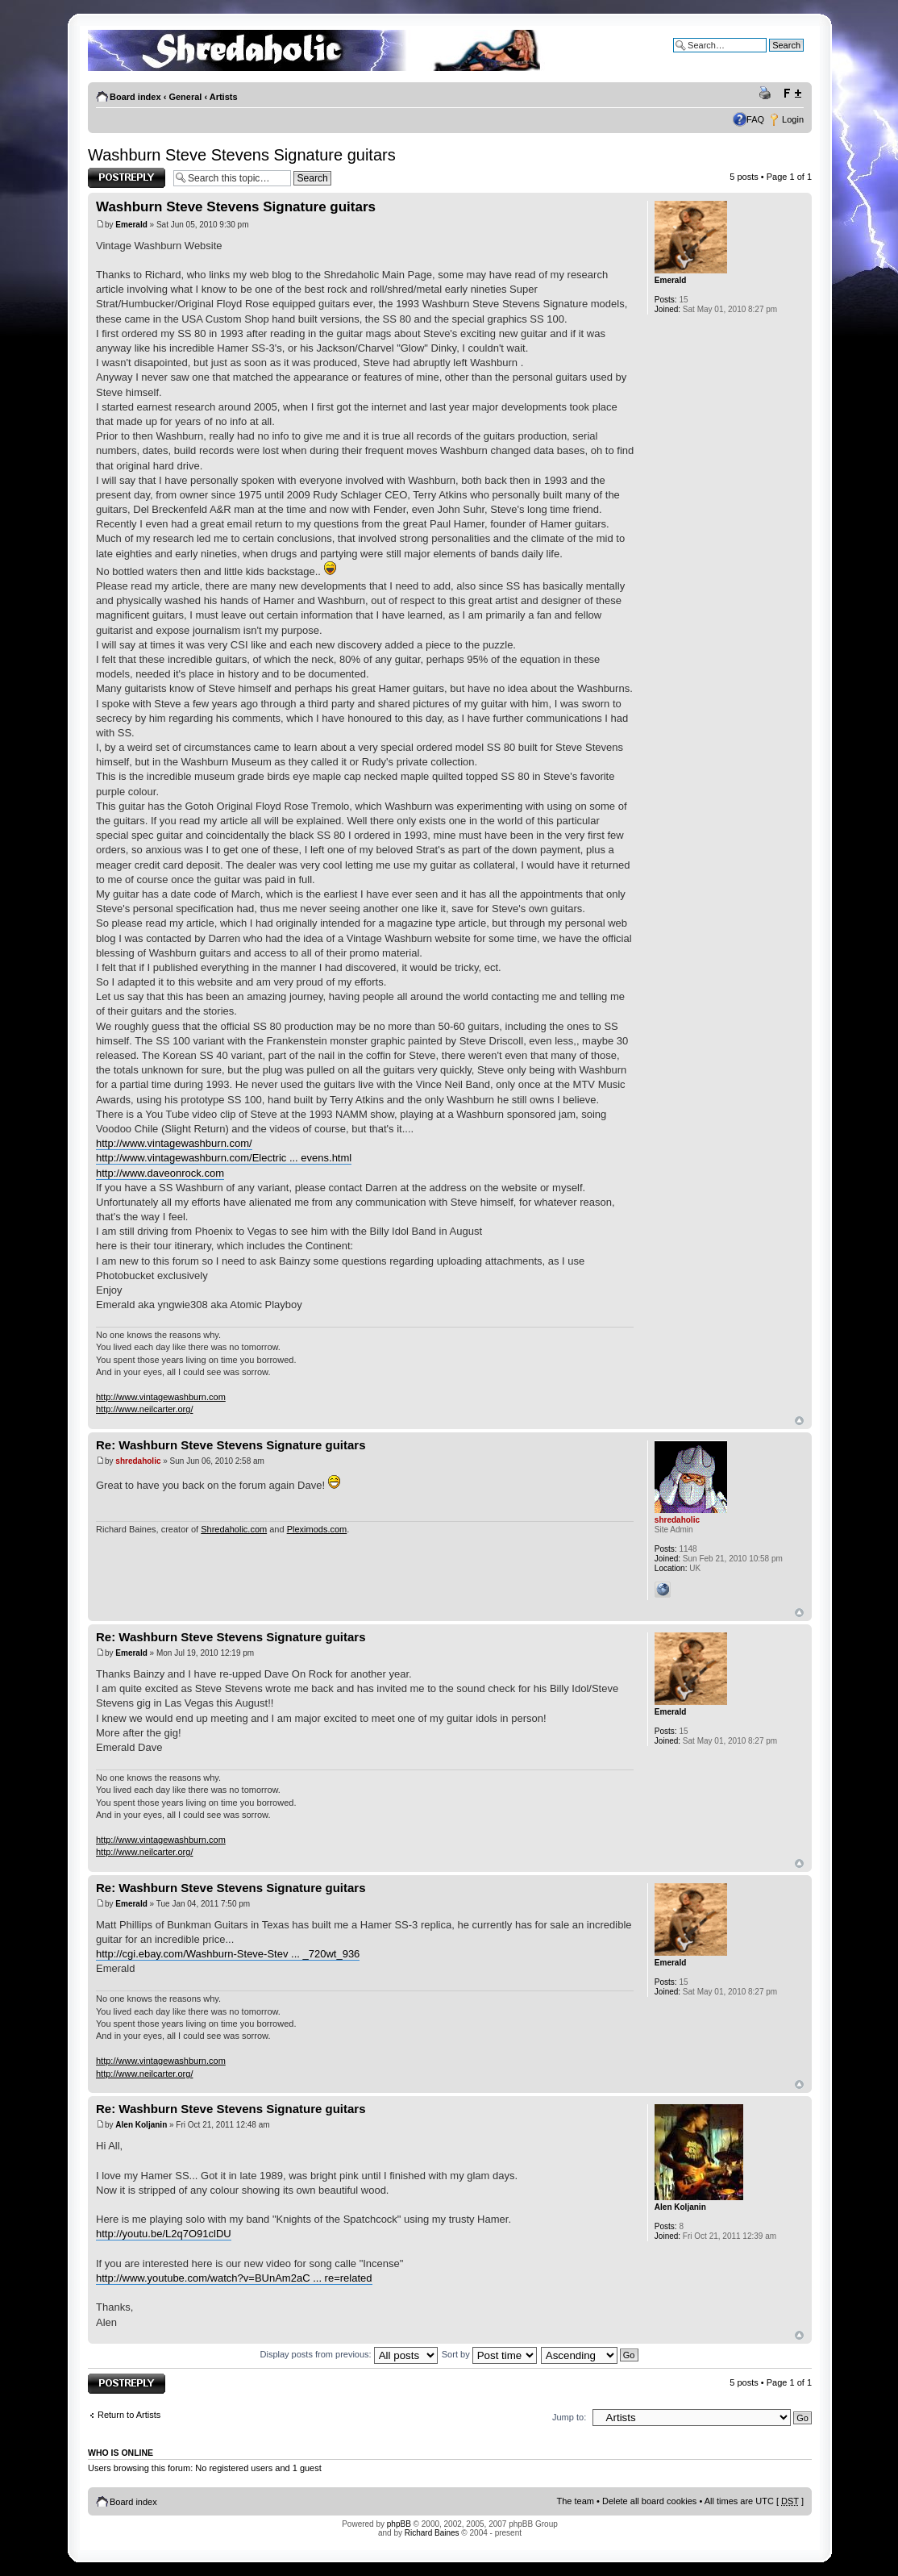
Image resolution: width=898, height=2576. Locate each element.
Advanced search (769, 57)
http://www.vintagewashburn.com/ (174, 1143)
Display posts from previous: (349, 2354)
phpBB (399, 2524)
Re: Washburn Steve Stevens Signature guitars (231, 1445)
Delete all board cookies (649, 2501)
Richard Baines (432, 2532)
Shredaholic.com (234, 1529)
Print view (767, 93)
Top (799, 1420)
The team (575, 2501)
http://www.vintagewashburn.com (161, 1397)
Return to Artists (129, 2415)
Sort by (489, 2354)
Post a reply (126, 178)
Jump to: (569, 2417)
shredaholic (137, 1461)
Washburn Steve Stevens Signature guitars (242, 155)
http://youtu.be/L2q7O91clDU (163, 2234)
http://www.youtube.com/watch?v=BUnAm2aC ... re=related (234, 2278)
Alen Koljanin (141, 2124)
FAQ (755, 119)
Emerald (131, 224)
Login (793, 119)
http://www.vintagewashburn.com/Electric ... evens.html (223, 1158)
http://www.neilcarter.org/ (144, 1409)
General (185, 97)
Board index (135, 97)
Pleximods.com (317, 1529)
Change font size (792, 93)
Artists (224, 97)
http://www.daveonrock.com (160, 1173)
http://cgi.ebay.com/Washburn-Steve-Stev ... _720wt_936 (228, 1954)
